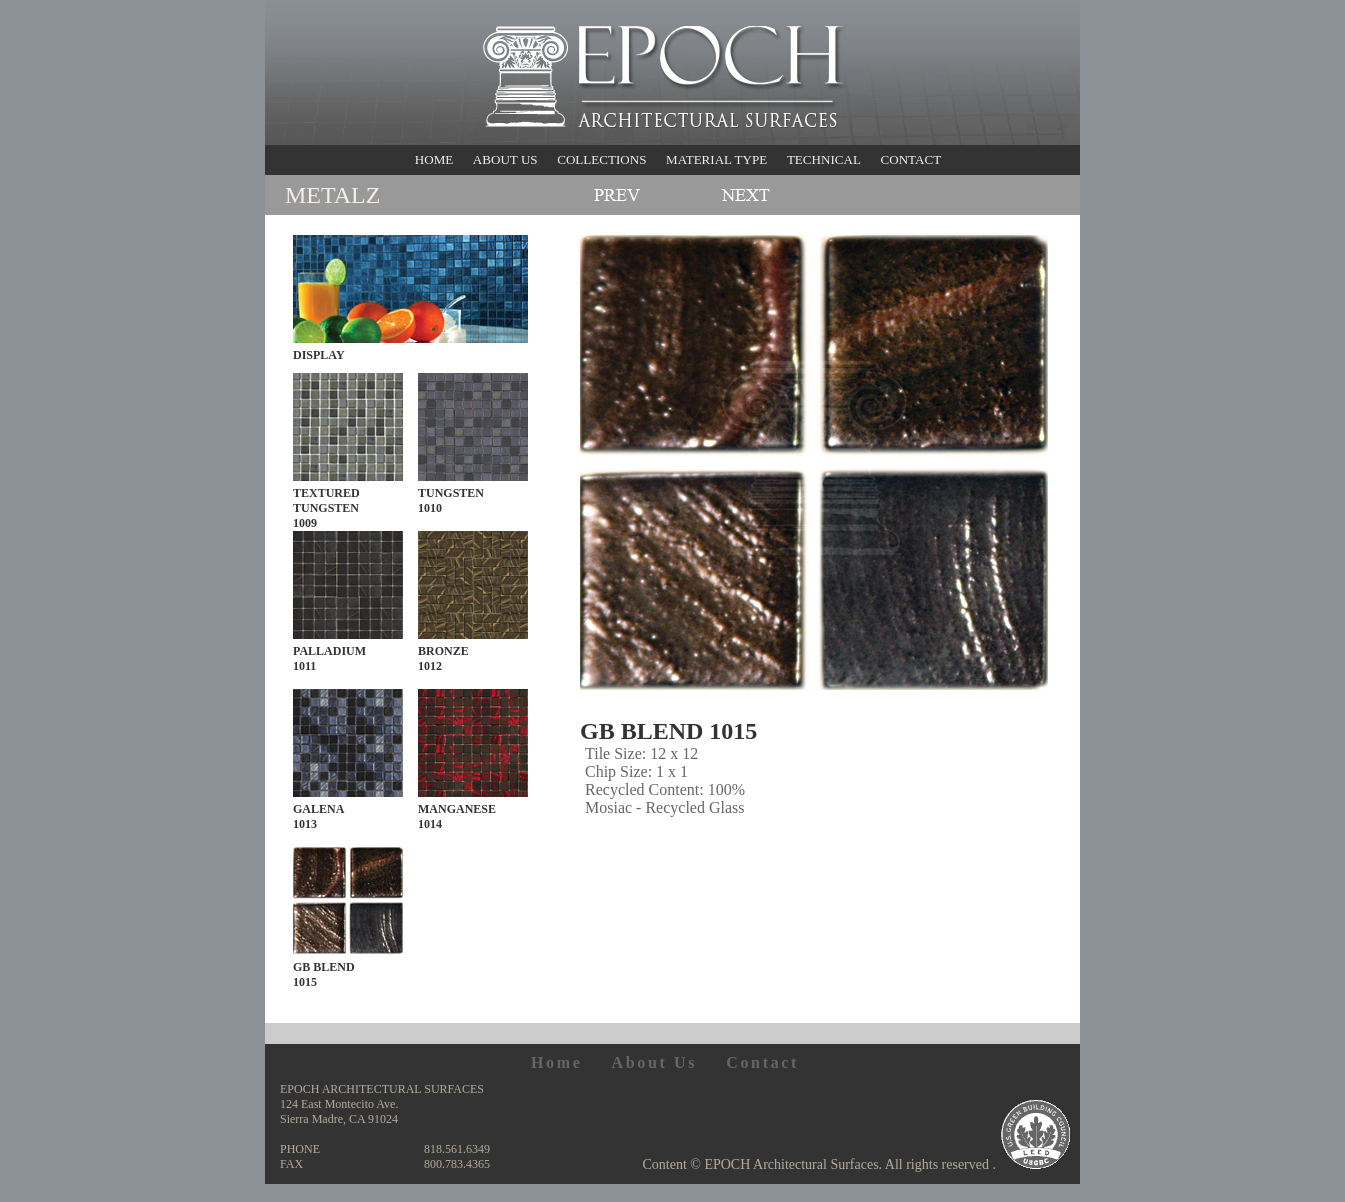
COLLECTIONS (601, 159)
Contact (762, 1062)
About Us (654, 1062)
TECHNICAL (824, 159)
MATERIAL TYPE (716, 159)
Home (557, 1062)
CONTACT (910, 159)
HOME (434, 159)
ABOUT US (505, 159)
